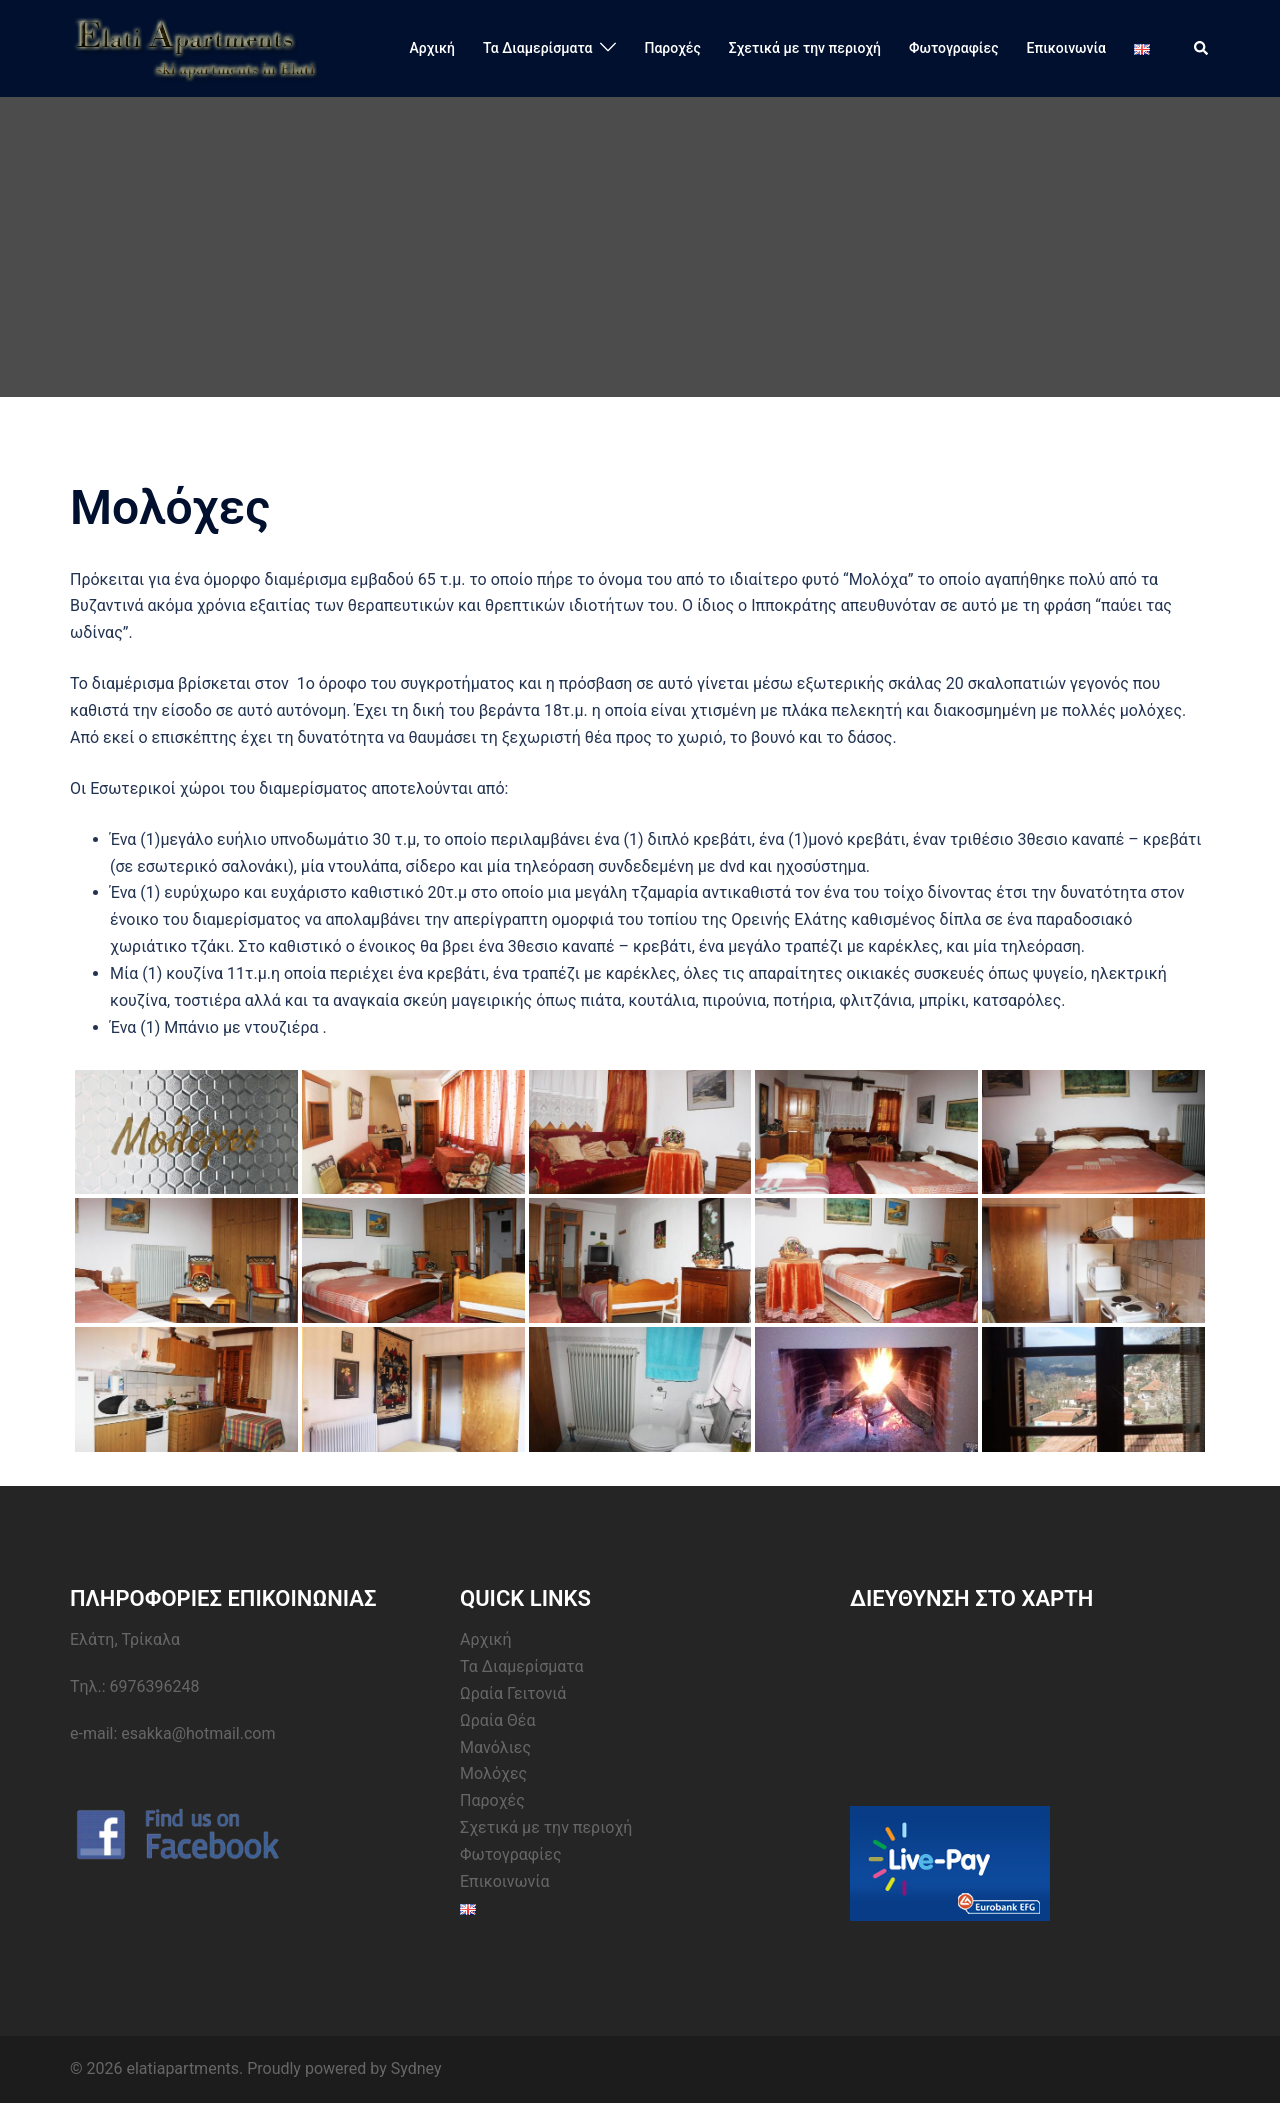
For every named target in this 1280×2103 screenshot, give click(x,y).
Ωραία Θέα (498, 1720)
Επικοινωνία (1067, 48)
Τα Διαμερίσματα (538, 48)
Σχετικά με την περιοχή (805, 48)
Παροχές (672, 48)
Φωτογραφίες (954, 48)
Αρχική (432, 48)
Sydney (416, 2068)
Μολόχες (493, 1773)
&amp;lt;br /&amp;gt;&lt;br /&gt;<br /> (1000, 1702)
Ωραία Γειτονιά (513, 1693)
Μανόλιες (495, 1747)
